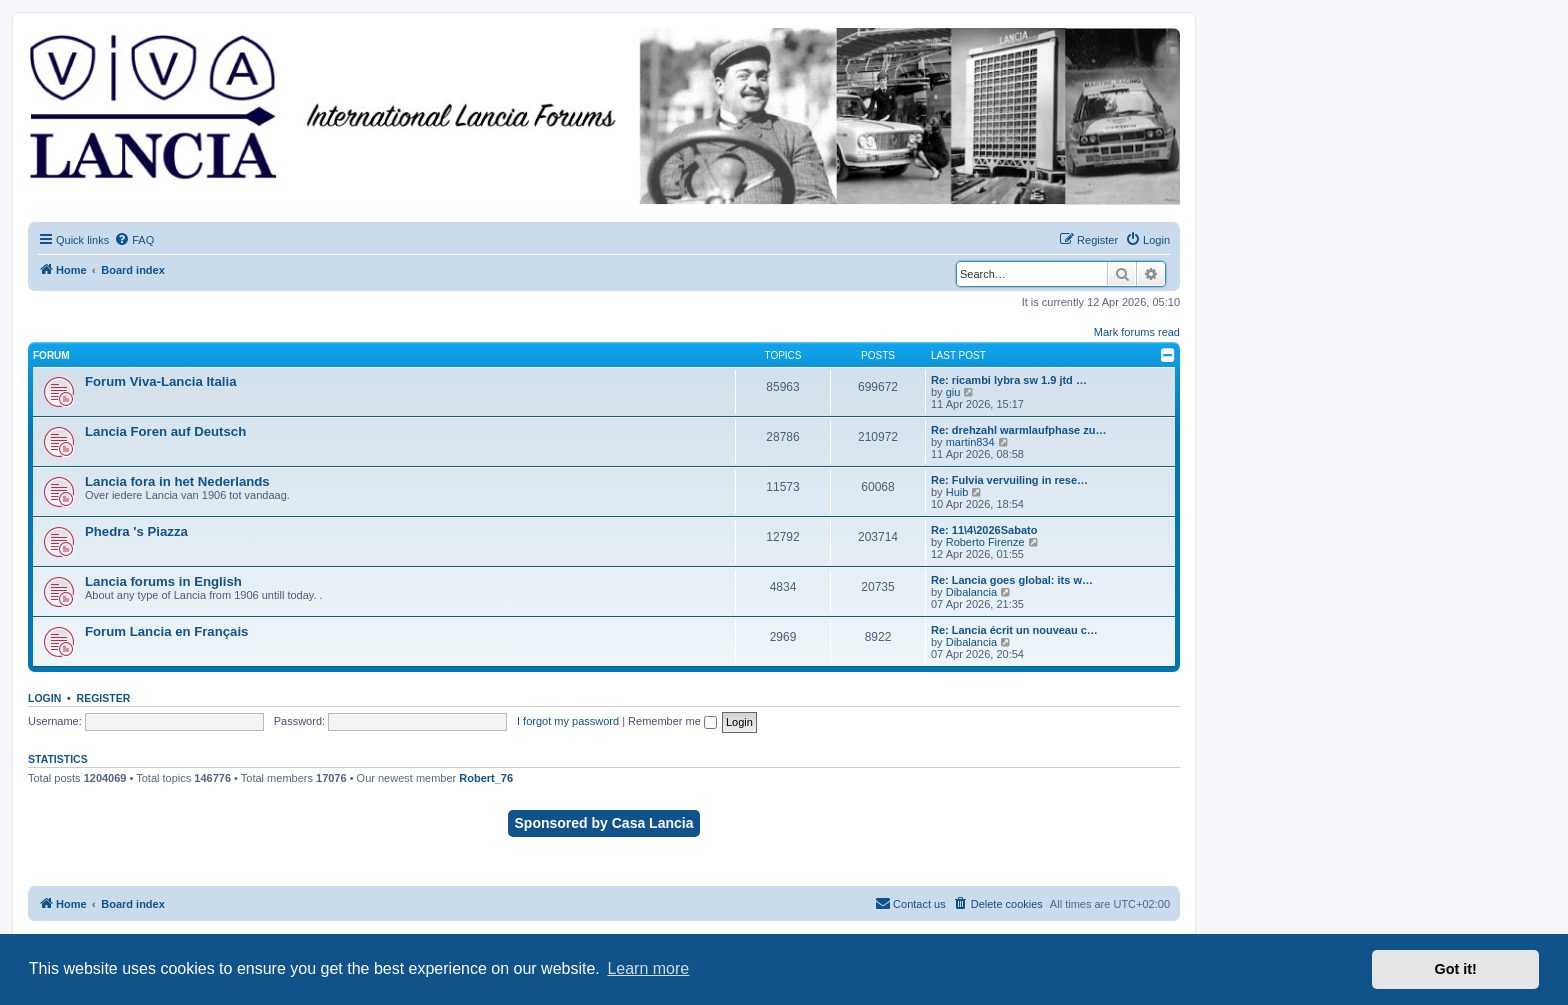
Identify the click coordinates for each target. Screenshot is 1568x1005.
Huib (957, 492)
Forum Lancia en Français (166, 631)
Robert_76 (486, 778)
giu (953, 392)
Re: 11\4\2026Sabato (984, 530)
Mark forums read (1137, 332)
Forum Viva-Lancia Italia (160, 381)
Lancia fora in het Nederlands (177, 481)
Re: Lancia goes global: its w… (1012, 580)
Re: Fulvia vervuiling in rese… (1009, 480)
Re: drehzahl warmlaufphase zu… (1018, 430)
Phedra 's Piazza (136, 531)
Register (104, 698)
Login (44, 698)
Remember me (672, 721)
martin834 (970, 442)
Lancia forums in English (163, 581)
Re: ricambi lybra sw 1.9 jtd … (1009, 380)
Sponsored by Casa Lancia (604, 823)
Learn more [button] (648, 968)
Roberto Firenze (985, 542)
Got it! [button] (1456, 969)
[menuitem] (134, 240)
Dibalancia (971, 592)
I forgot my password (568, 721)
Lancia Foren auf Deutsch (165, 431)
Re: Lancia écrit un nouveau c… (1014, 630)
